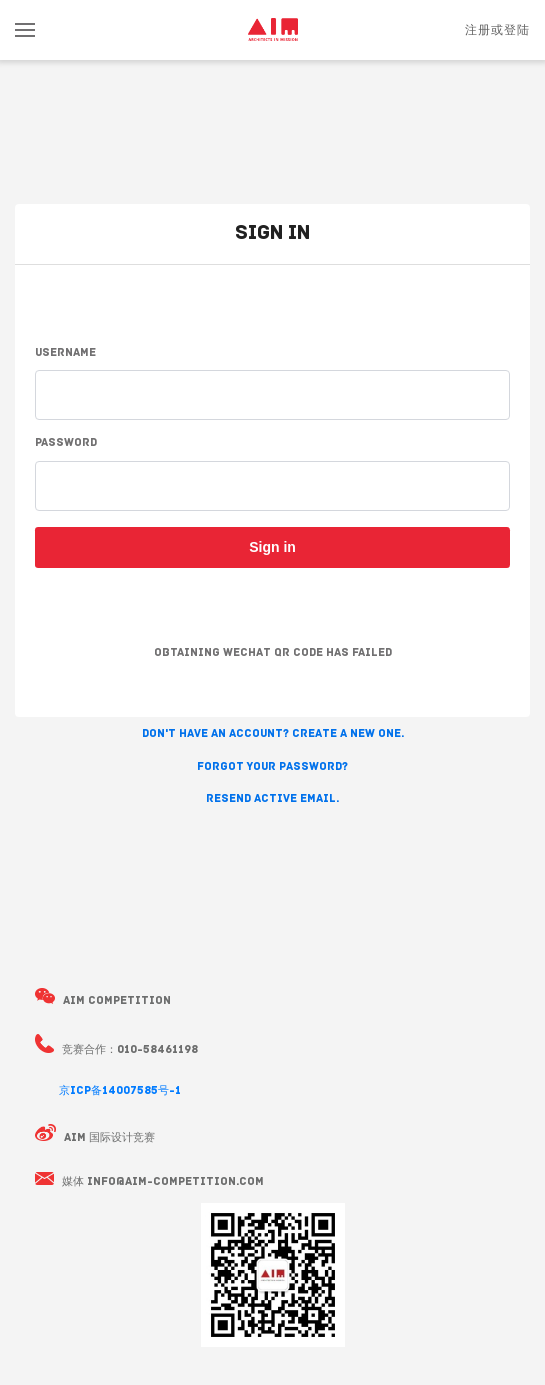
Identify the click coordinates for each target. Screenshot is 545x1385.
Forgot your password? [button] (272, 767)
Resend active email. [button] (272, 799)
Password (66, 443)
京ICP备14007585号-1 (120, 1091)
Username (65, 353)
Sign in (272, 547)
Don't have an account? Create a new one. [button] (273, 734)
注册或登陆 (497, 31)
